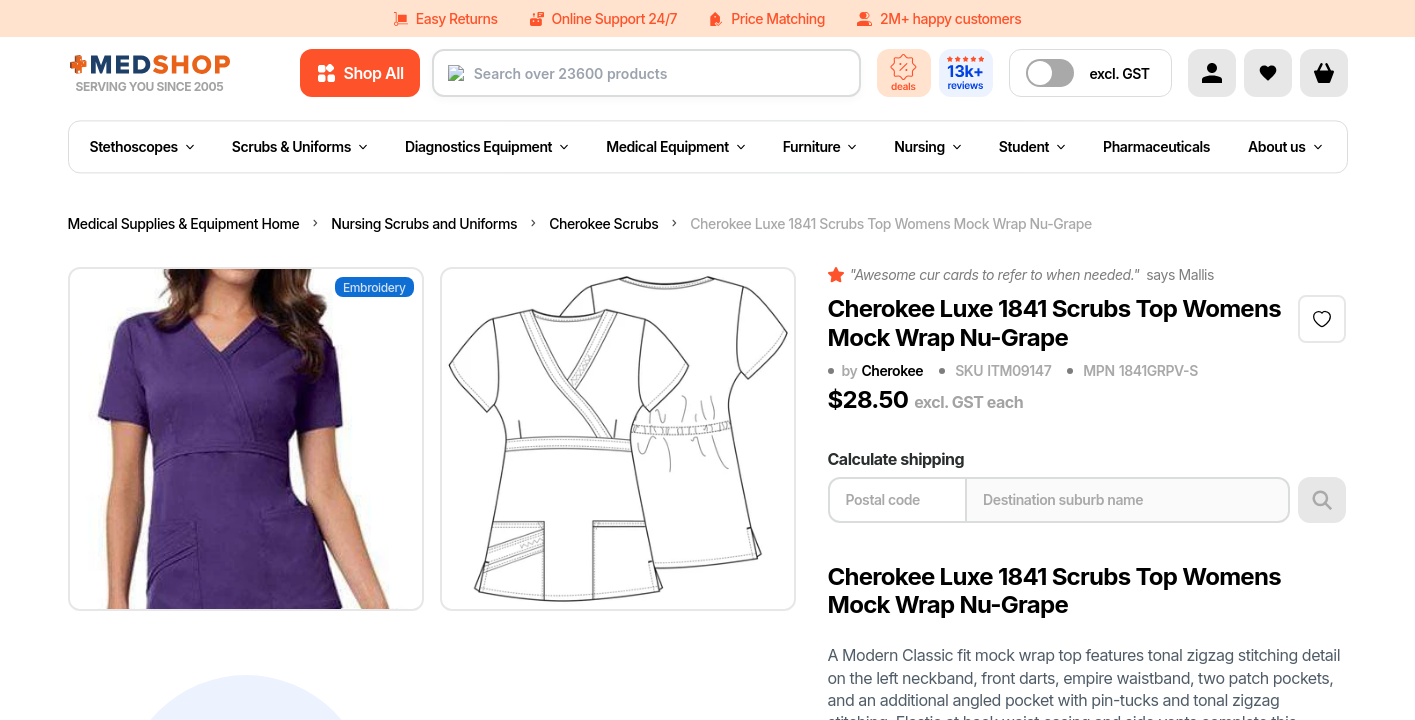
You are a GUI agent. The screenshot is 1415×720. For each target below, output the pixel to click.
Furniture (820, 146)
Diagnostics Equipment (486, 146)
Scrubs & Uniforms (299, 146)
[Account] (1212, 73)
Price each (1142, 694)
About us (1284, 146)
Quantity (860, 694)
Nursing (927, 146)
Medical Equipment (675, 146)
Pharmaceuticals (1156, 146)
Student (1032, 146)
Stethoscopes (142, 146)
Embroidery (374, 287)
